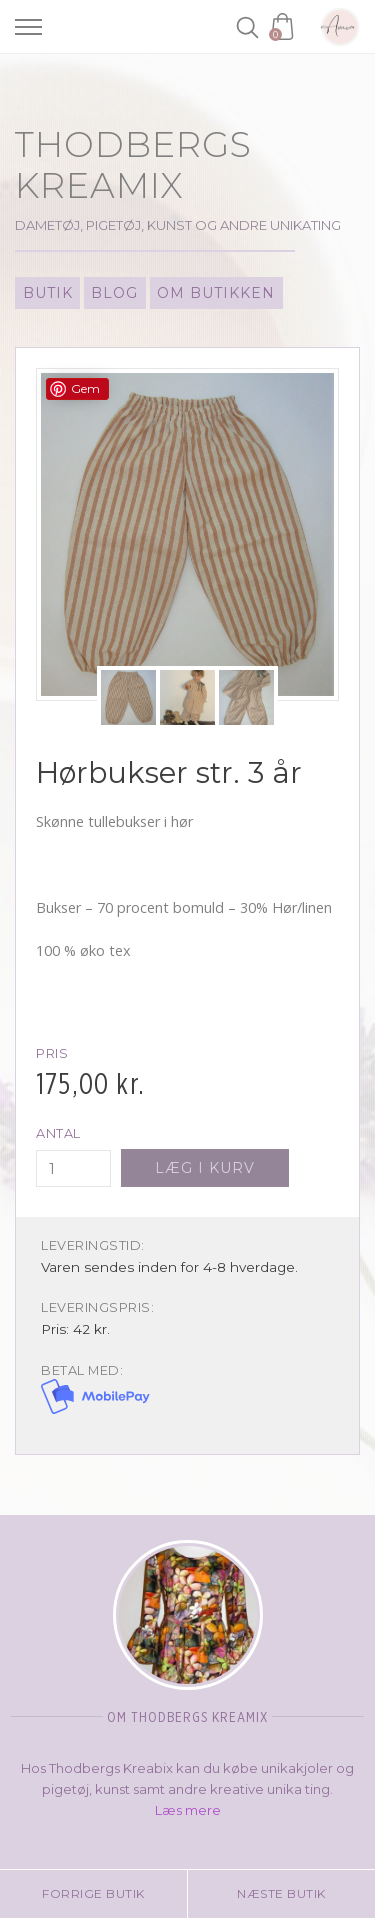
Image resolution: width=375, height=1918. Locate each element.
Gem (85, 388)
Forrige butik (93, 1893)
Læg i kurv (205, 1168)
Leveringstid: (93, 1245)
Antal (58, 1133)
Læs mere (188, 1810)
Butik (48, 293)
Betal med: (82, 1370)
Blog (114, 293)
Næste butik (281, 1893)
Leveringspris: (97, 1307)
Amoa (340, 27)
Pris (52, 1053)
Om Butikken (216, 293)
